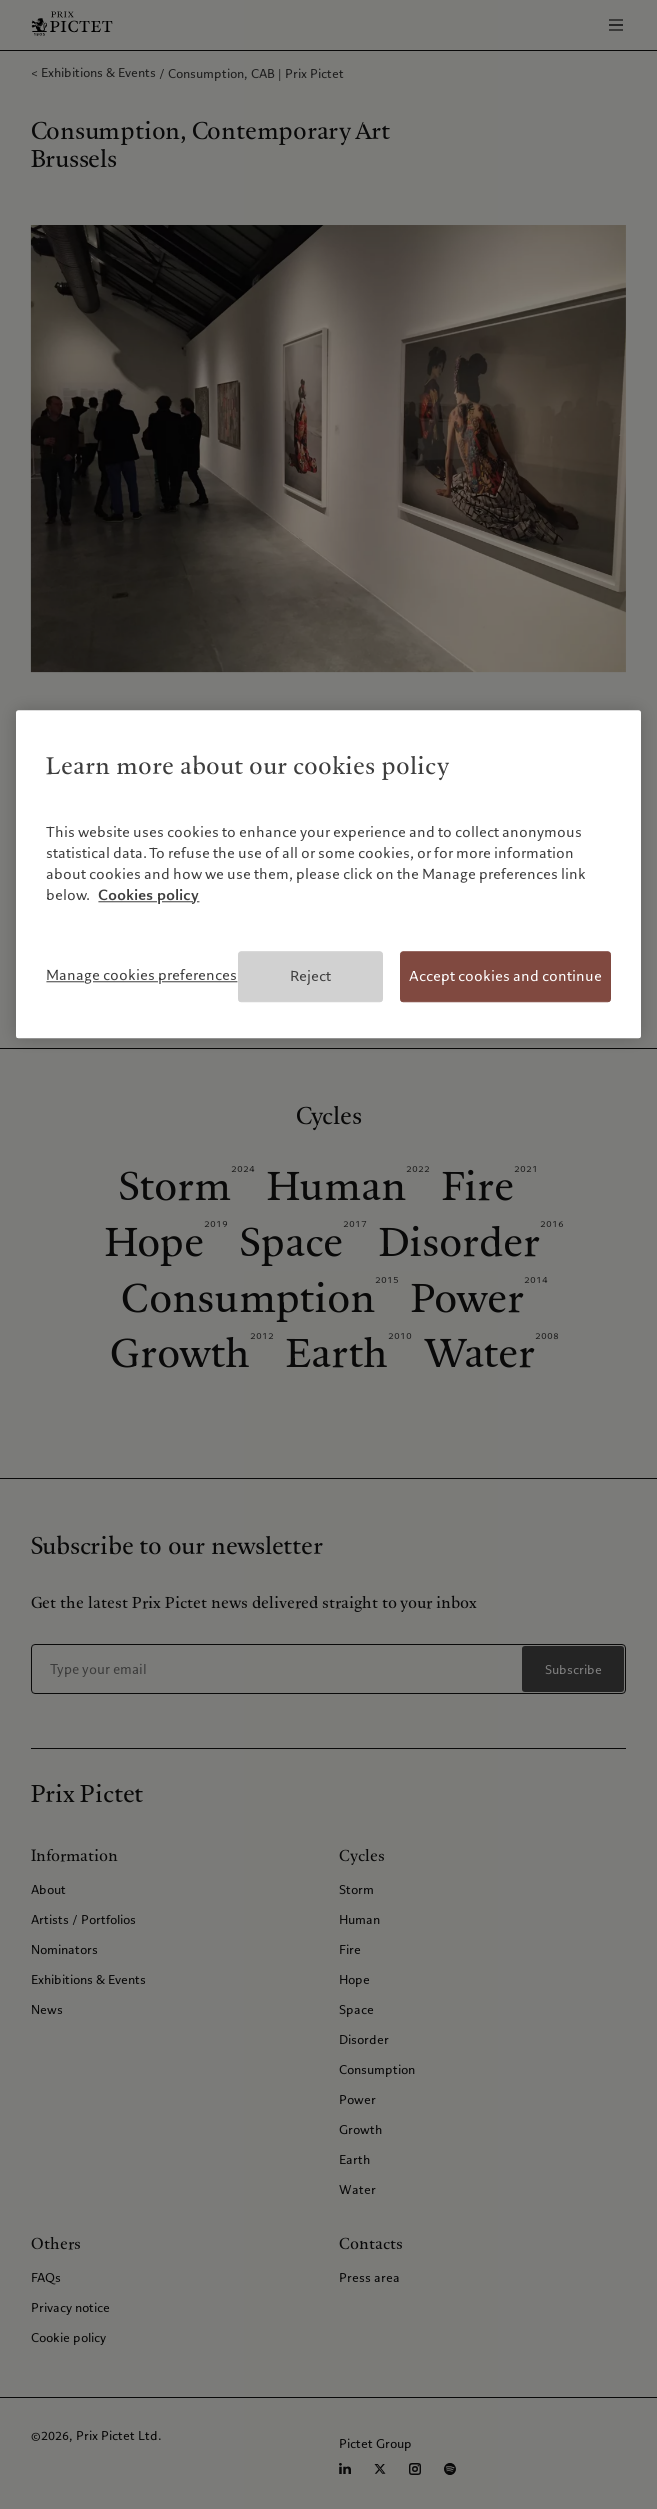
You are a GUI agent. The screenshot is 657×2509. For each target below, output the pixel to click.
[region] (328, 874)
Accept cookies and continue (505, 976)
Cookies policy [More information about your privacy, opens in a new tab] (148, 895)
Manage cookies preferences (141, 975)
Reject (310, 976)
